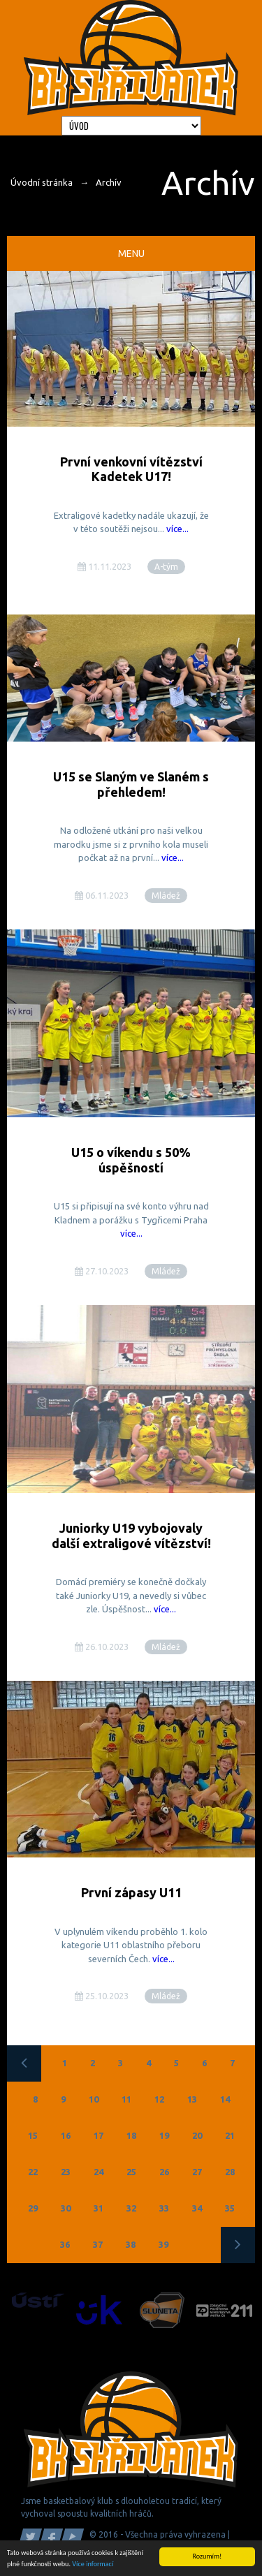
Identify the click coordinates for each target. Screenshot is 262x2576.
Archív (109, 182)
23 (66, 2172)
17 (98, 2135)
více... (177, 528)
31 (98, 2208)
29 (33, 2208)
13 (192, 2099)
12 (159, 2099)
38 (131, 2244)
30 (66, 2208)
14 (225, 2099)
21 (230, 2135)
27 (197, 2172)
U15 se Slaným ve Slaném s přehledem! (131, 784)
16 (66, 2135)
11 (126, 2099)
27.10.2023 (102, 1271)
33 (164, 2208)
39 (163, 2244)
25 (131, 2172)
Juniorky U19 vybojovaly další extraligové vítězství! (131, 1535)
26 (164, 2172)
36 (65, 2244)
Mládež (166, 895)
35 (230, 2208)
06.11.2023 (102, 895)
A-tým (166, 566)
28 (230, 2172)
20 (197, 2135)
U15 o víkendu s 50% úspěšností (131, 1160)
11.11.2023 (104, 566)
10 (94, 2099)
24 (98, 2172)
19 (164, 2135)
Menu (131, 253)
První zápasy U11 (131, 1892)
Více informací (92, 2564)
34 (197, 2208)
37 (98, 2244)
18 (131, 2135)
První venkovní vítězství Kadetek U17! (131, 469)
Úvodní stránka (41, 182)
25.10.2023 (102, 1996)
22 (33, 2172)
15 (33, 2135)
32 (131, 2208)
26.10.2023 (102, 1646)
